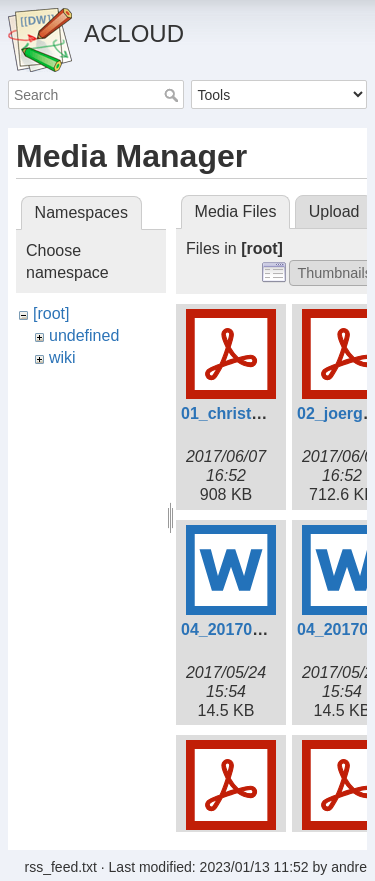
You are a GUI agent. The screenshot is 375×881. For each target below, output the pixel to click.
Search (173, 95)
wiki (62, 357)
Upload (334, 211)
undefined (84, 335)
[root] (51, 313)
